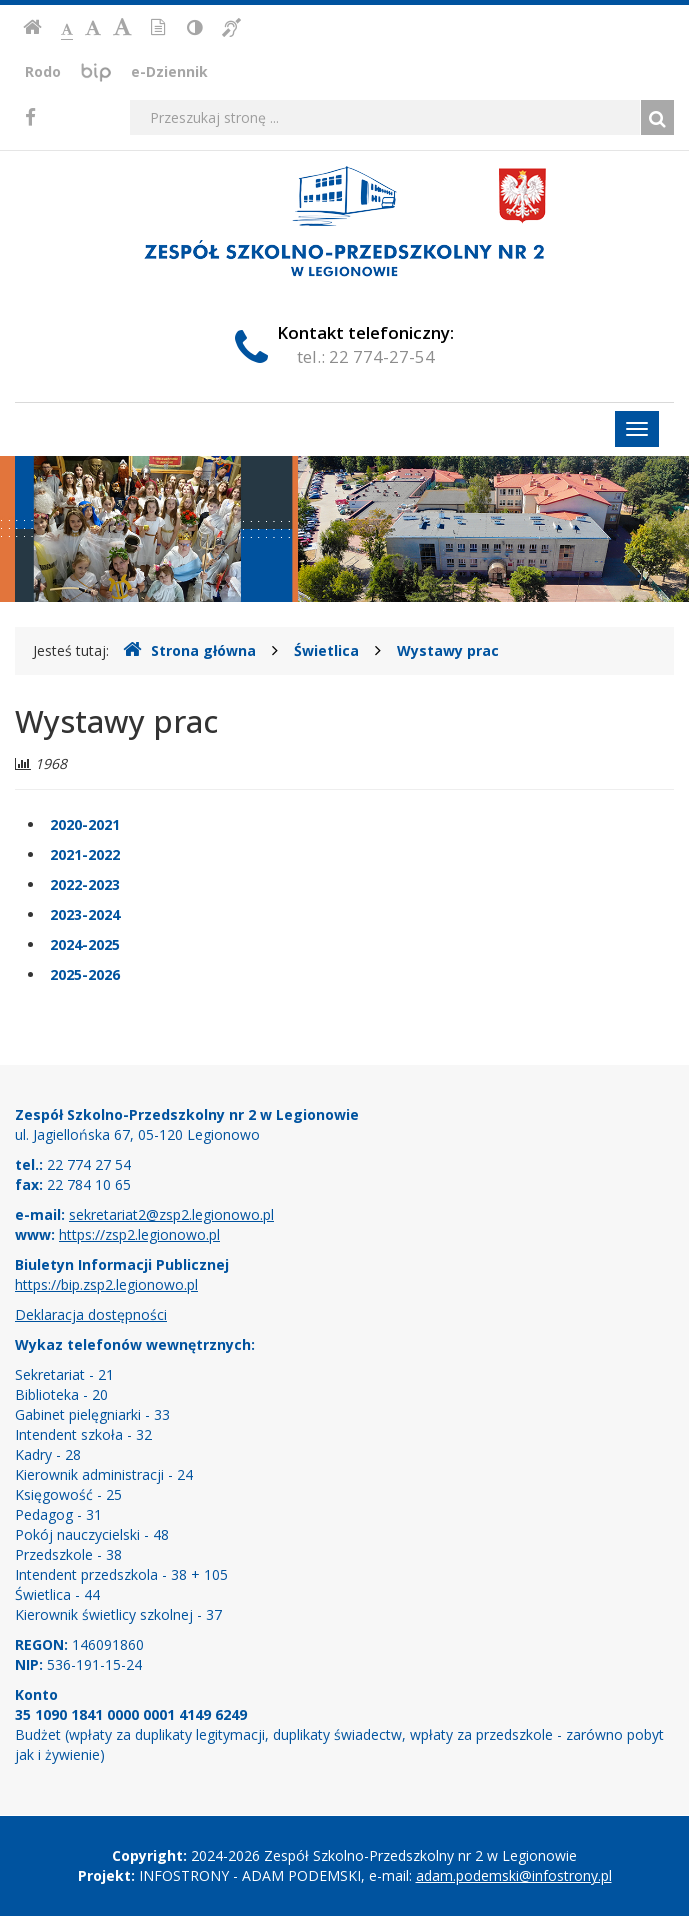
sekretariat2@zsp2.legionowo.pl (171, 1214)
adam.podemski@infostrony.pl (514, 1875)
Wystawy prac (448, 650)
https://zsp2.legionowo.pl (139, 1234)
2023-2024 (85, 914)
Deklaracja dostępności (91, 1314)
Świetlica (326, 650)
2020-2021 (85, 824)
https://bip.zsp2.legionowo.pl (106, 1284)
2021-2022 (85, 854)
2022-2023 (85, 884)
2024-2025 (85, 944)
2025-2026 (85, 974)
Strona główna (189, 650)
